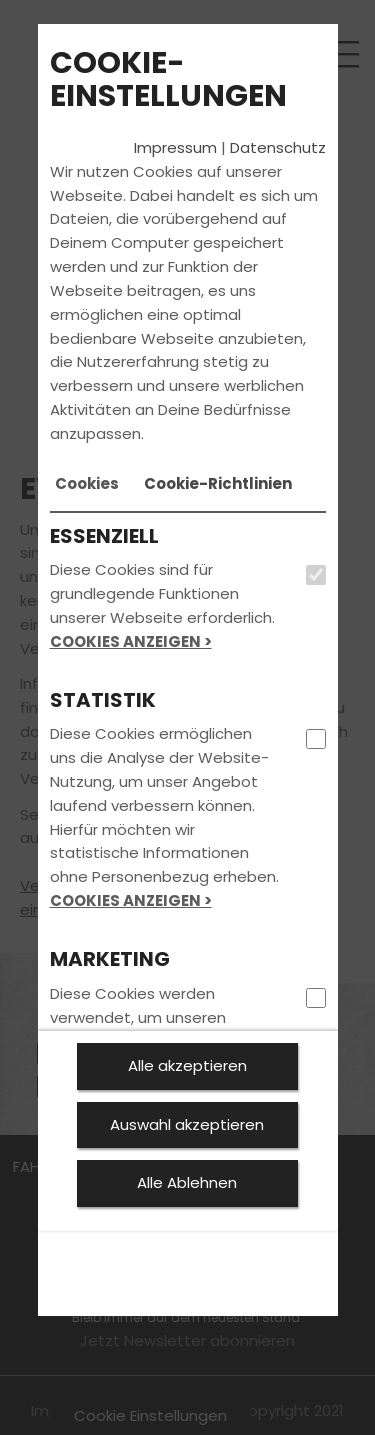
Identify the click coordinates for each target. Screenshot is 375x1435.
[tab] (87, 484)
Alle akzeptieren (187, 1065)
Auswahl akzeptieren (187, 1124)
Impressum (175, 147)
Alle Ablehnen (187, 1182)
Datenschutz (278, 147)
